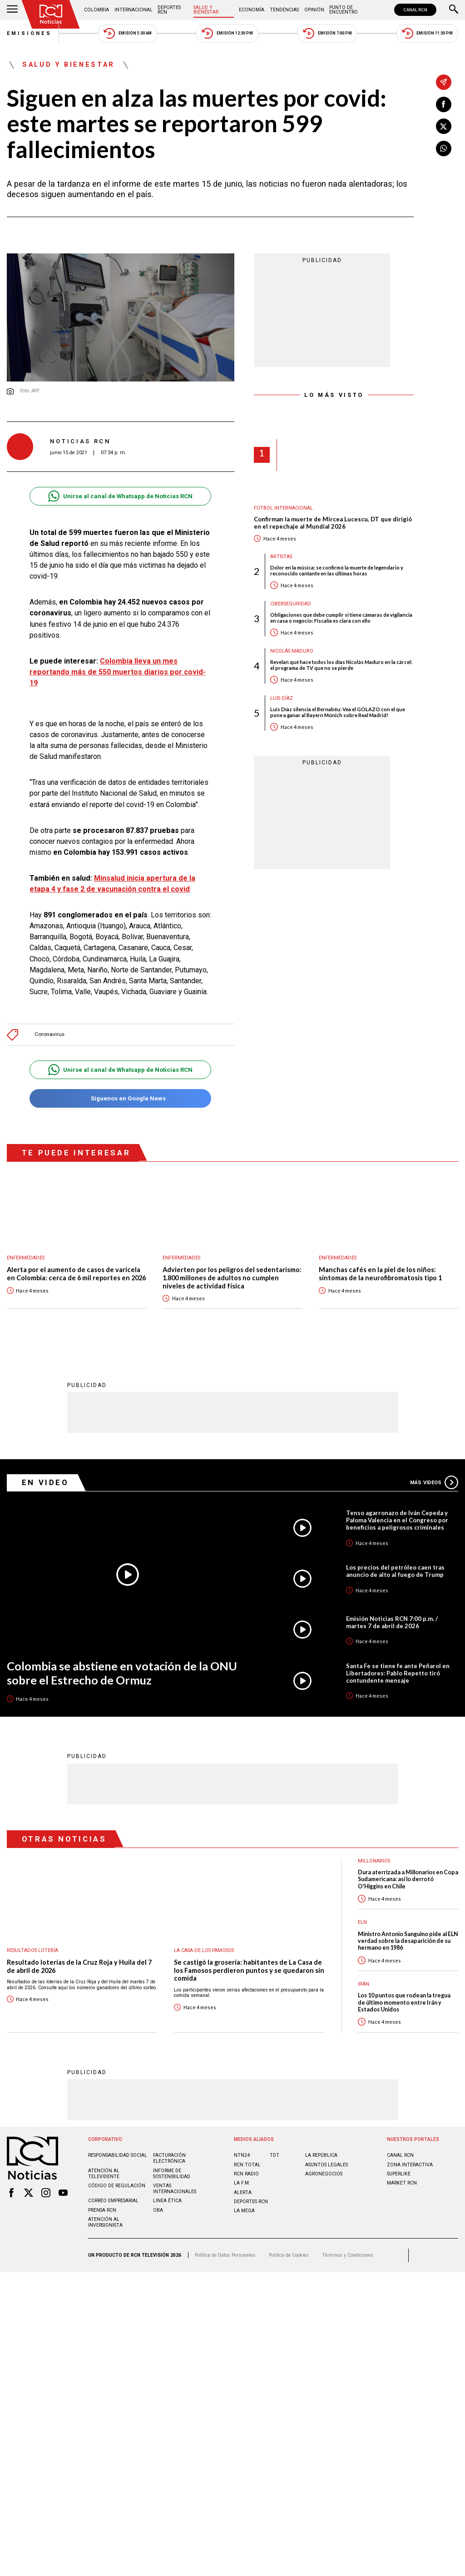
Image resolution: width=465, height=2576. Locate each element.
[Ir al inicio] (51, 14)
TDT (274, 2150)
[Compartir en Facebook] (443, 104)
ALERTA (243, 2187)
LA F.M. (242, 2178)
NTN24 (242, 2150)
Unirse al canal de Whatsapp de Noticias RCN (120, 496)
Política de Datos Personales (225, 2250)
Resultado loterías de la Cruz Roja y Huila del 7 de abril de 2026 (79, 1961)
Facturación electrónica (169, 2153)
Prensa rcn (102, 2205)
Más (434, 1477)
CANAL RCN (415, 9)
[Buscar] (453, 10)
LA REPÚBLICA (321, 2150)
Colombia (96, 10)
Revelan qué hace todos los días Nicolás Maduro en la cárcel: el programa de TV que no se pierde (341, 665)
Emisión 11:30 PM (427, 33)
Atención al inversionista (105, 2217)
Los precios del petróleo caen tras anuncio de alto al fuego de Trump (395, 1566)
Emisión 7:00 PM (327, 33)
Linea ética (167, 2196)
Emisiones (29, 33)
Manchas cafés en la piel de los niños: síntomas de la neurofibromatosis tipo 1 (380, 1269)
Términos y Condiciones (347, 2250)
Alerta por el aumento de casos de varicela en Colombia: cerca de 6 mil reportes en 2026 (76, 1269)
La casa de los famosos (204, 1945)
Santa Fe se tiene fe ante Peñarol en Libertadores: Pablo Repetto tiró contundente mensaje (398, 1668)
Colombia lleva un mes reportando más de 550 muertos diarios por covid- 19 (118, 672)
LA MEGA (244, 2206)
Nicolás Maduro (291, 651)
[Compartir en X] (443, 126)
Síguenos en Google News (120, 1094)
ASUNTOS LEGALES (326, 2160)
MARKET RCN (402, 2178)
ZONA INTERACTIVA (410, 2160)
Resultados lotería (32, 1945)
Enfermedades (26, 1253)
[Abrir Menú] (12, 10)
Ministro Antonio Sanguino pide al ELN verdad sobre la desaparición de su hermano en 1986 (408, 1936)
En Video (45, 1477)
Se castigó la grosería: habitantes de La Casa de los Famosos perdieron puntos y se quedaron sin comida (249, 1965)
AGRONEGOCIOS (323, 2169)
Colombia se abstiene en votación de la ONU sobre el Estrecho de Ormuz (122, 1668)
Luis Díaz (281, 698)
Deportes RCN (169, 10)
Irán (363, 1979)
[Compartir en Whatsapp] (443, 148)
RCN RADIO (246, 2169)
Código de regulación (116, 2181)
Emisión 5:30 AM (127, 33)
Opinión (314, 10)
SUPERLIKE (399, 2169)
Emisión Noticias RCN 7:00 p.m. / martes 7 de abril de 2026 (392, 1617)
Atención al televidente (103, 2169)
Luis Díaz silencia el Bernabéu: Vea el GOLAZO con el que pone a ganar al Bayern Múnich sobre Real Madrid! (337, 712)
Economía (251, 10)
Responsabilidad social (117, 2150)
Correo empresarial (113, 2196)
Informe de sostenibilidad (171, 2169)
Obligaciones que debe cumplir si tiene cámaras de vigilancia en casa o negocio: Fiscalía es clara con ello (341, 618)
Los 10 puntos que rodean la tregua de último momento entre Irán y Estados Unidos (404, 1997)
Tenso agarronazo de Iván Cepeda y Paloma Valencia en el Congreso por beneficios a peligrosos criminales (397, 1515)
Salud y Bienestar (205, 10)
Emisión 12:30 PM (227, 33)
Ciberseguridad (290, 604)
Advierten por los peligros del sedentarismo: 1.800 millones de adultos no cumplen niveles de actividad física (232, 1273)
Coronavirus (49, 1030)
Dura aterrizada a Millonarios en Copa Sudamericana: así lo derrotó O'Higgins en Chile (408, 1874)
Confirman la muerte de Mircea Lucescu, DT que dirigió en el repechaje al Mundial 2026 (333, 523)
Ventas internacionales (174, 2184)
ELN (362, 1917)
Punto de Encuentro (343, 10)
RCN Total (247, 2160)
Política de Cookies (289, 2250)
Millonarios (374, 1856)
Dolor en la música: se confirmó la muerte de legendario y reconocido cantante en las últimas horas (336, 570)
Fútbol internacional (283, 508)
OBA (158, 2205)
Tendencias (284, 10)
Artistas (281, 557)
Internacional (133, 10)
